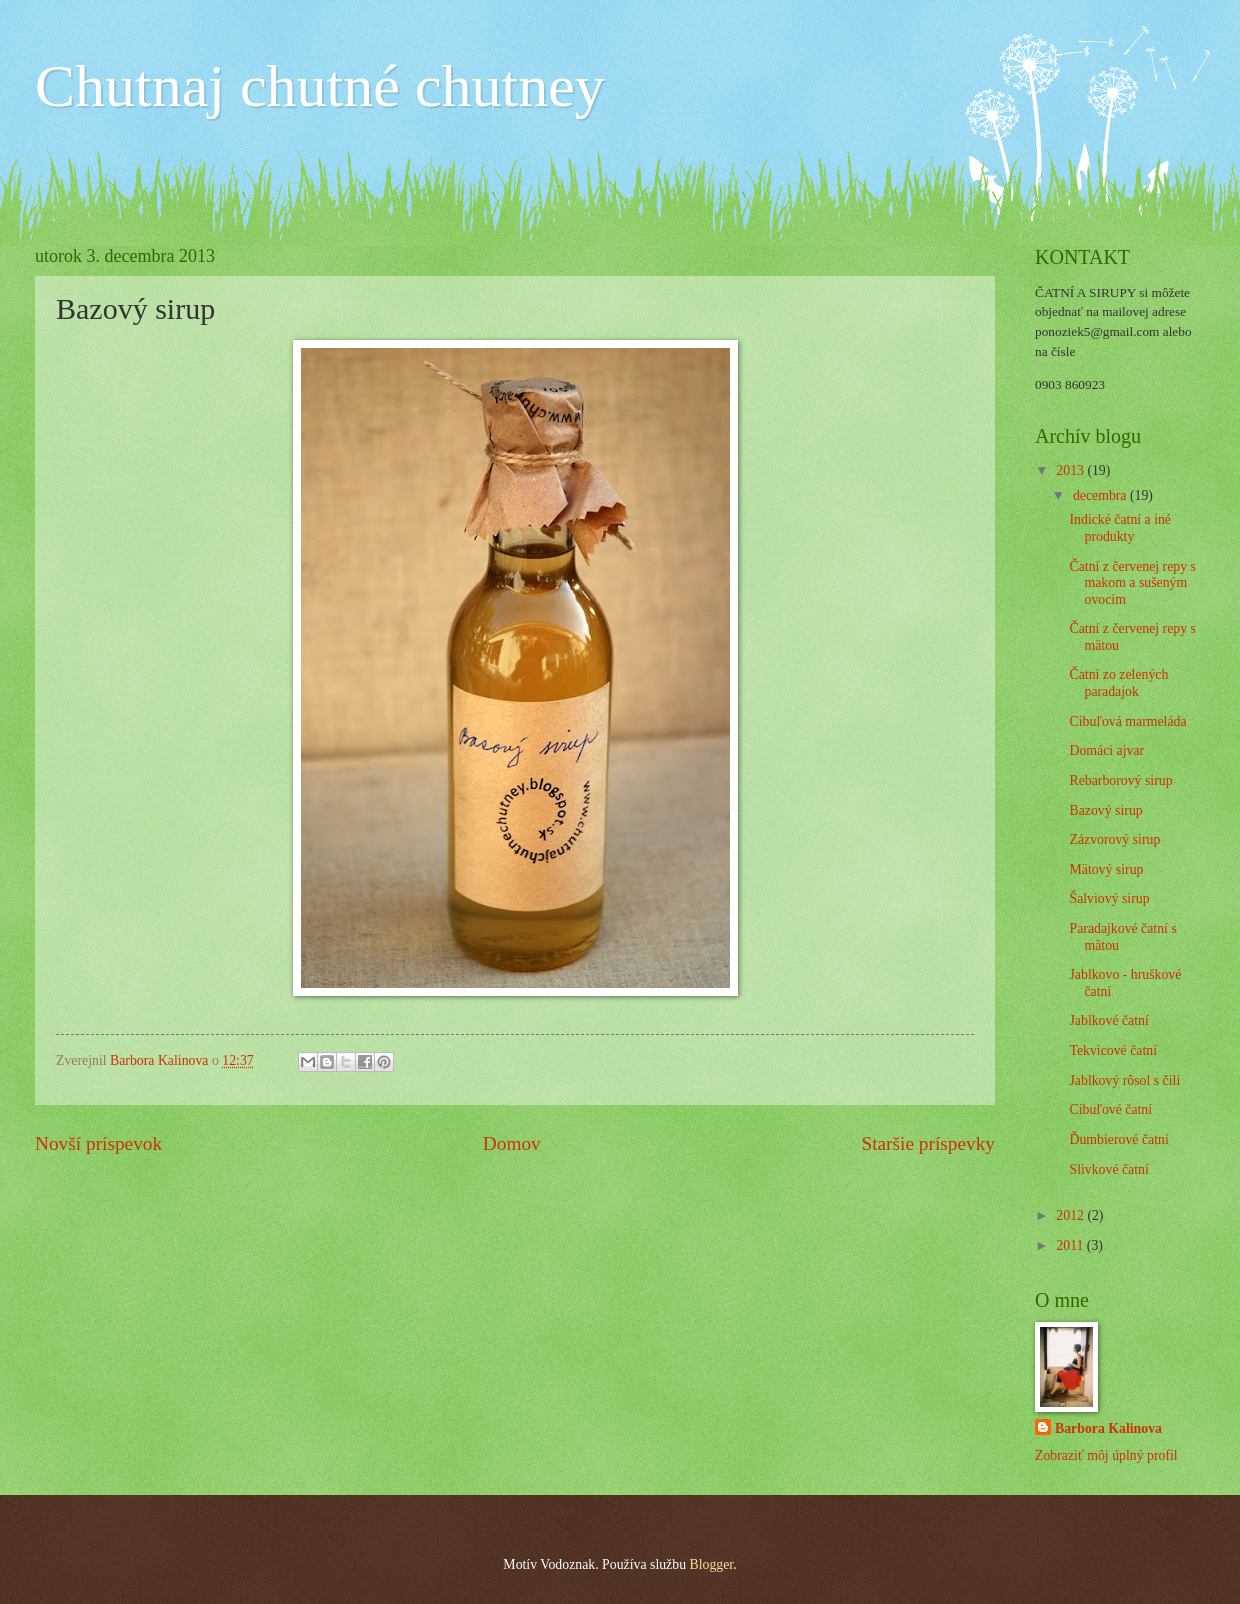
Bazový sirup (1105, 810)
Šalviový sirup (1109, 898)
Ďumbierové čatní (1118, 1139)
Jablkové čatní (1108, 1020)
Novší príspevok (98, 1143)
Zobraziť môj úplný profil (1106, 1455)
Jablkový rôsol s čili (1124, 1080)
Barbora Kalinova (1108, 1428)
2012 (1071, 1215)
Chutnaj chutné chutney (320, 86)
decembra (1101, 495)
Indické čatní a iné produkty (1120, 528)
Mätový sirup (1106, 869)
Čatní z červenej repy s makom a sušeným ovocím (1132, 583)
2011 (1071, 1245)
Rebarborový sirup (1120, 780)
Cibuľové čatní (1110, 1109)
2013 (1071, 470)
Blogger (711, 1564)
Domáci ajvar (1106, 750)
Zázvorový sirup (1114, 839)
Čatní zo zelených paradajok (1118, 683)
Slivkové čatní (1108, 1169)
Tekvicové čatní (1113, 1050)
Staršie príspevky (928, 1143)
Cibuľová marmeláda (1127, 721)
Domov (512, 1143)
